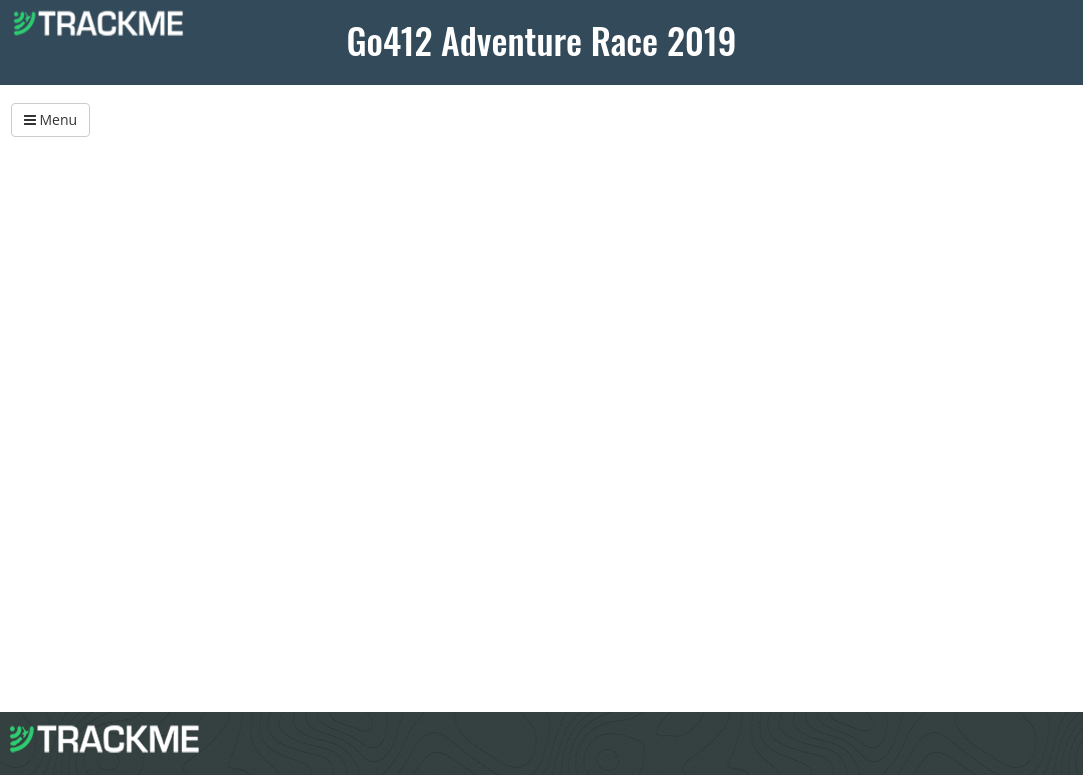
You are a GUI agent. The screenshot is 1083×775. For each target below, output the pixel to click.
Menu (50, 119)
